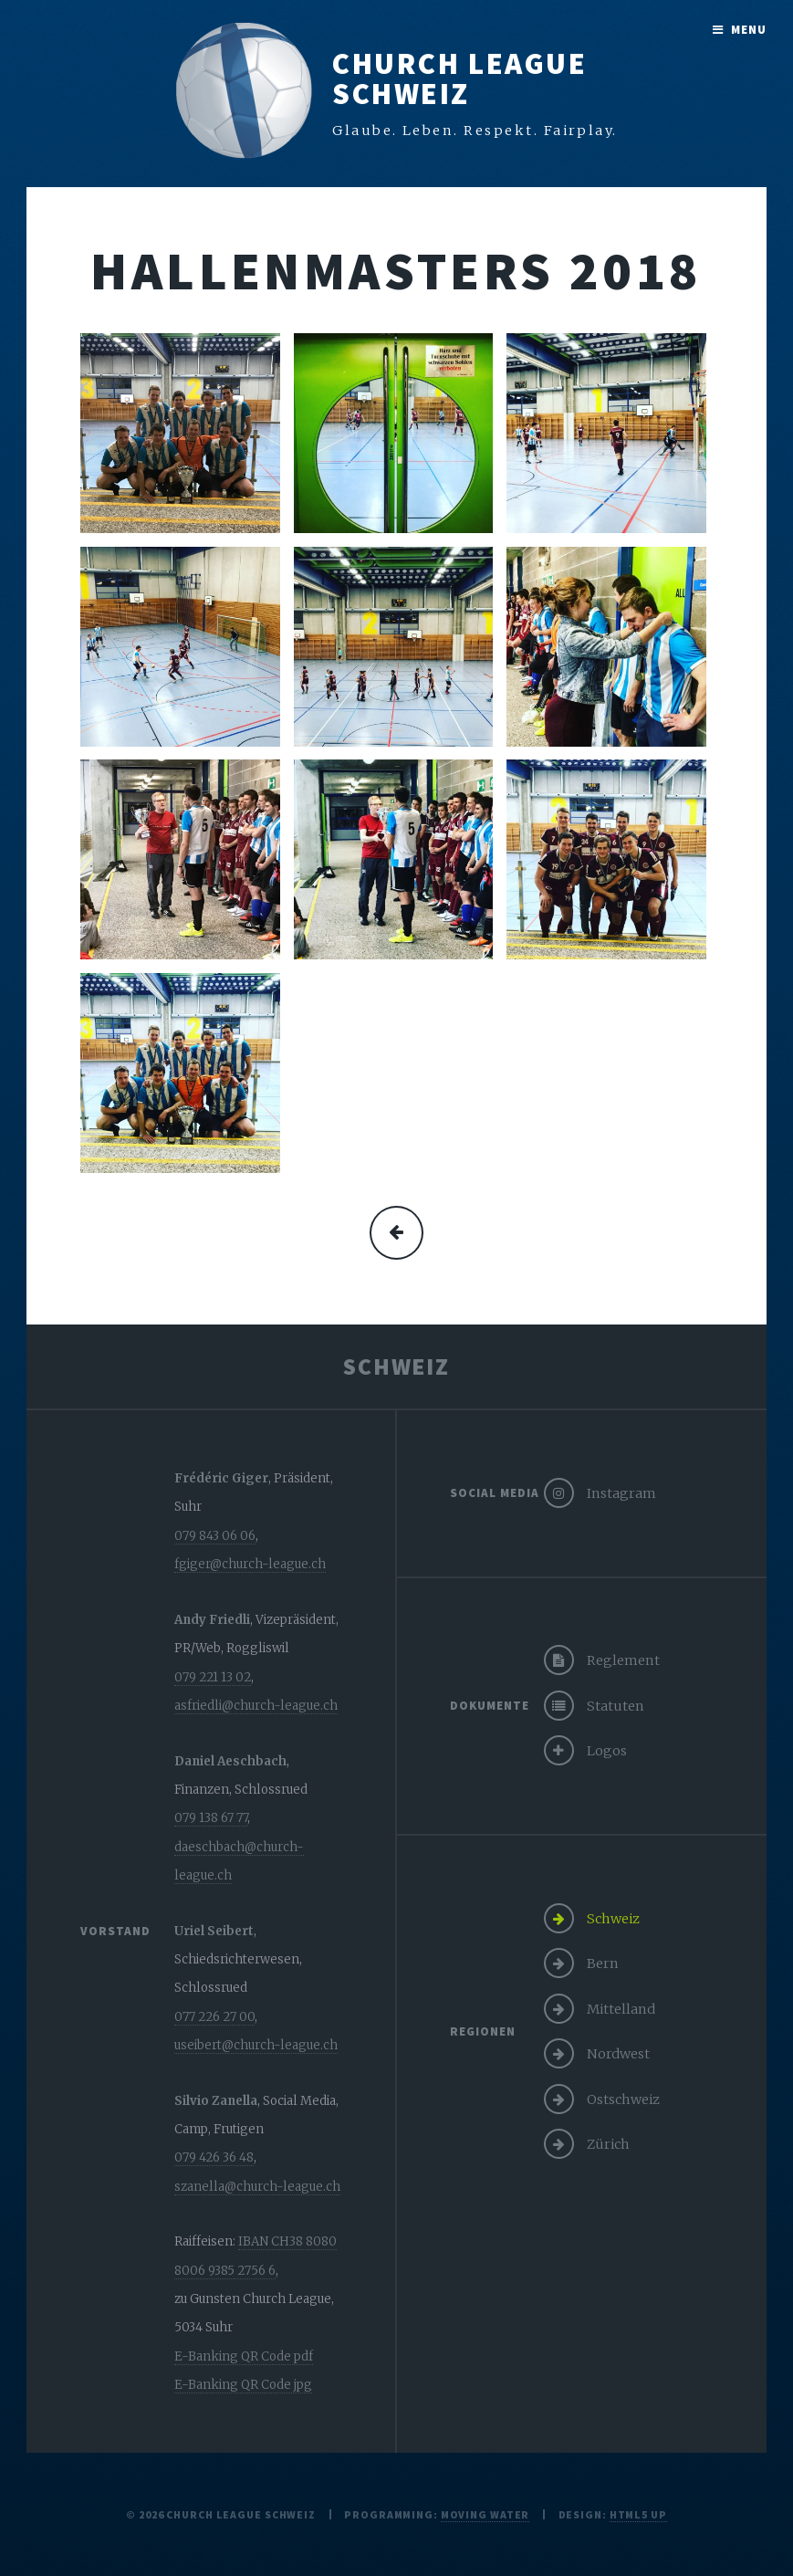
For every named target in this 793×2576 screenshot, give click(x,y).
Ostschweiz (623, 2099)
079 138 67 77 (210, 1818)
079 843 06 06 (215, 1536)
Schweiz (613, 1919)
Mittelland (621, 2009)
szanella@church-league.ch (257, 2186)
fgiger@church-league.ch (250, 1564)
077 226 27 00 (214, 2017)
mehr (396, 1233)
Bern (603, 1963)
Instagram (621, 1493)
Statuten (615, 1706)
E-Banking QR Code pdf (243, 2356)
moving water (485, 2514)
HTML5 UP (638, 2514)
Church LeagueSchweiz (459, 78)
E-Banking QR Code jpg (243, 2385)
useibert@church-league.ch (256, 2045)
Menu (749, 29)
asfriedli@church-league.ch (256, 1705)
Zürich (608, 2144)
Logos (607, 1751)
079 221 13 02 (212, 1677)
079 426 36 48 (214, 2157)
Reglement (623, 1660)
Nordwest (618, 2054)
